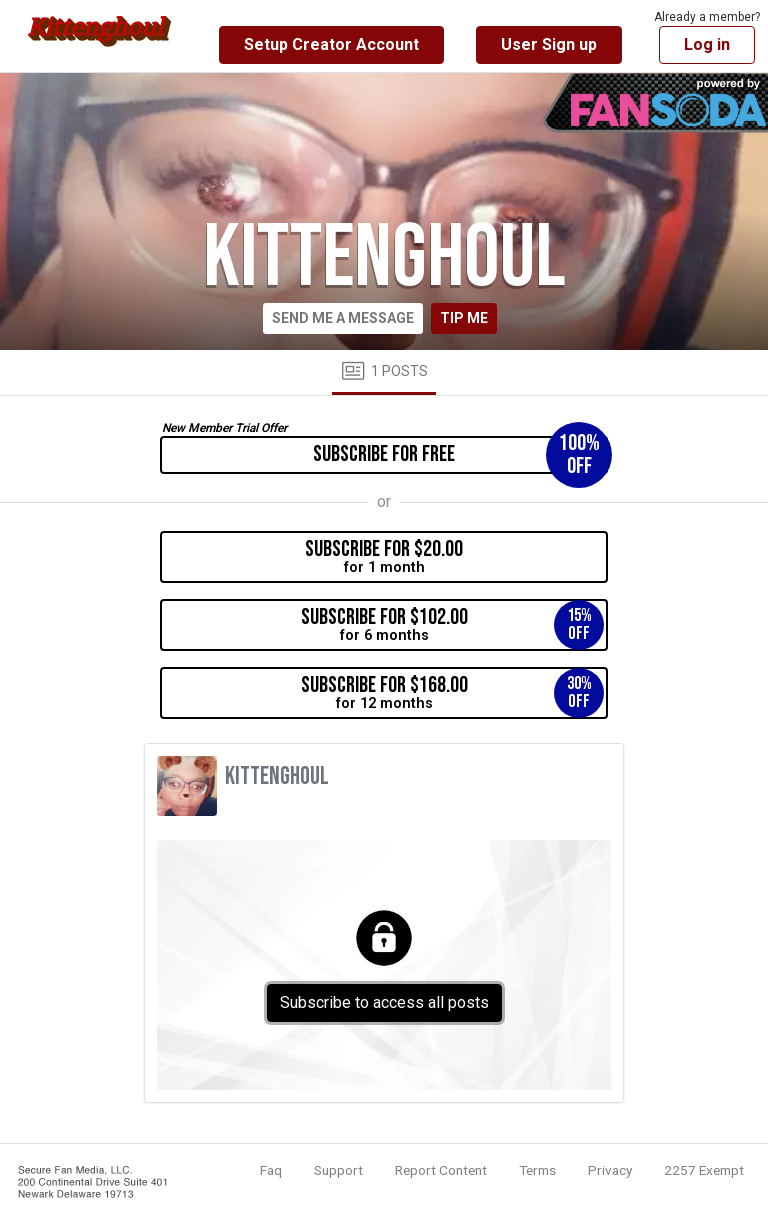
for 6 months (453, 625)
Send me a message (343, 318)
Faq (271, 1170)
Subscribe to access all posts (384, 1002)
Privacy (610, 1170)
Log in (707, 44)
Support (338, 1170)
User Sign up (549, 44)
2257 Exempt (704, 1170)
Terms (537, 1170)
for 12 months (453, 693)
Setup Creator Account (331, 44)
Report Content (441, 1170)
